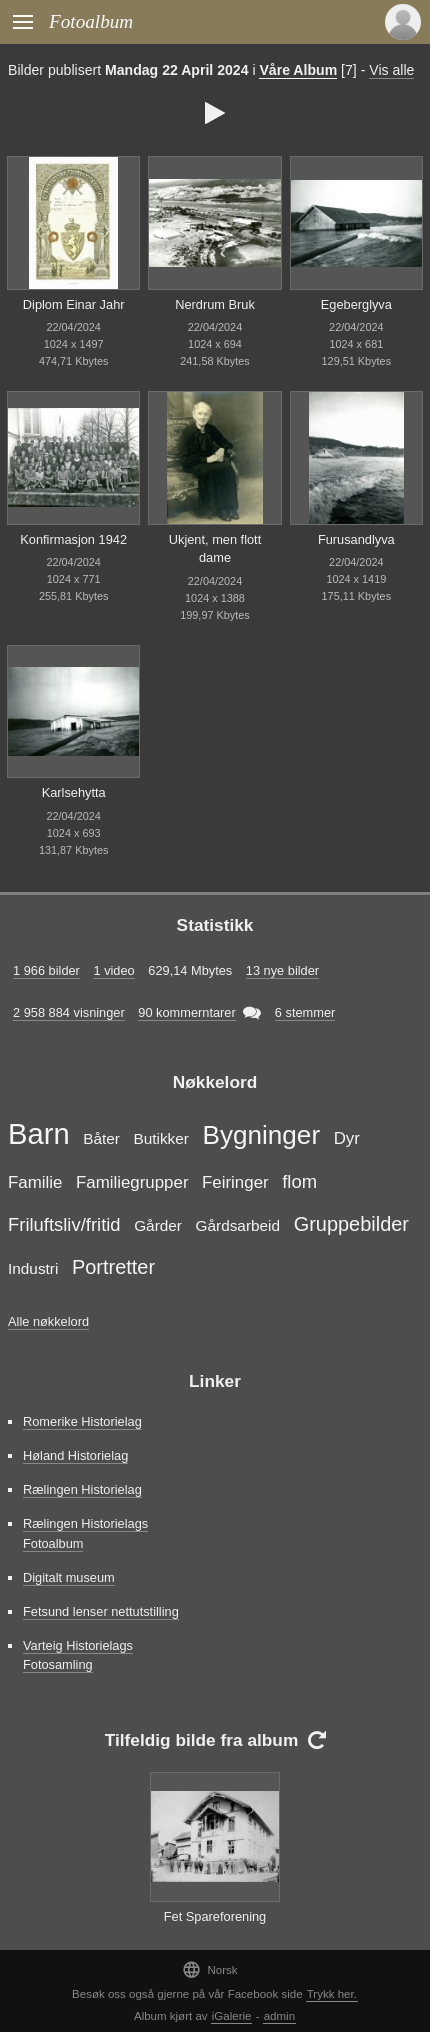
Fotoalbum (91, 21)
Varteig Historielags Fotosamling (78, 1655)
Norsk (209, 1969)
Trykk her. (332, 1994)
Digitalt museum (69, 1577)
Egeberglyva (356, 304)
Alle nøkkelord (48, 1321)
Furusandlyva (356, 539)
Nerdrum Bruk (215, 304)
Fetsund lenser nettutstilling (101, 1611)
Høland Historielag (75, 1455)
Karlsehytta (74, 792)
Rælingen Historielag (82, 1489)
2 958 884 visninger (69, 1012)
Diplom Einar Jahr (74, 304)
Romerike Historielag (82, 1421)
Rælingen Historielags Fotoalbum (85, 1533)
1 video (113, 970)
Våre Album (298, 70)
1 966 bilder (46, 970)
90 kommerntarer (186, 1012)
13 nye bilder (282, 970)
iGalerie (232, 2016)
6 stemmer (305, 1012)
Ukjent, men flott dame (215, 549)
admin (279, 2016)
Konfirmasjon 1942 (73, 539)
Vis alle (391, 70)
